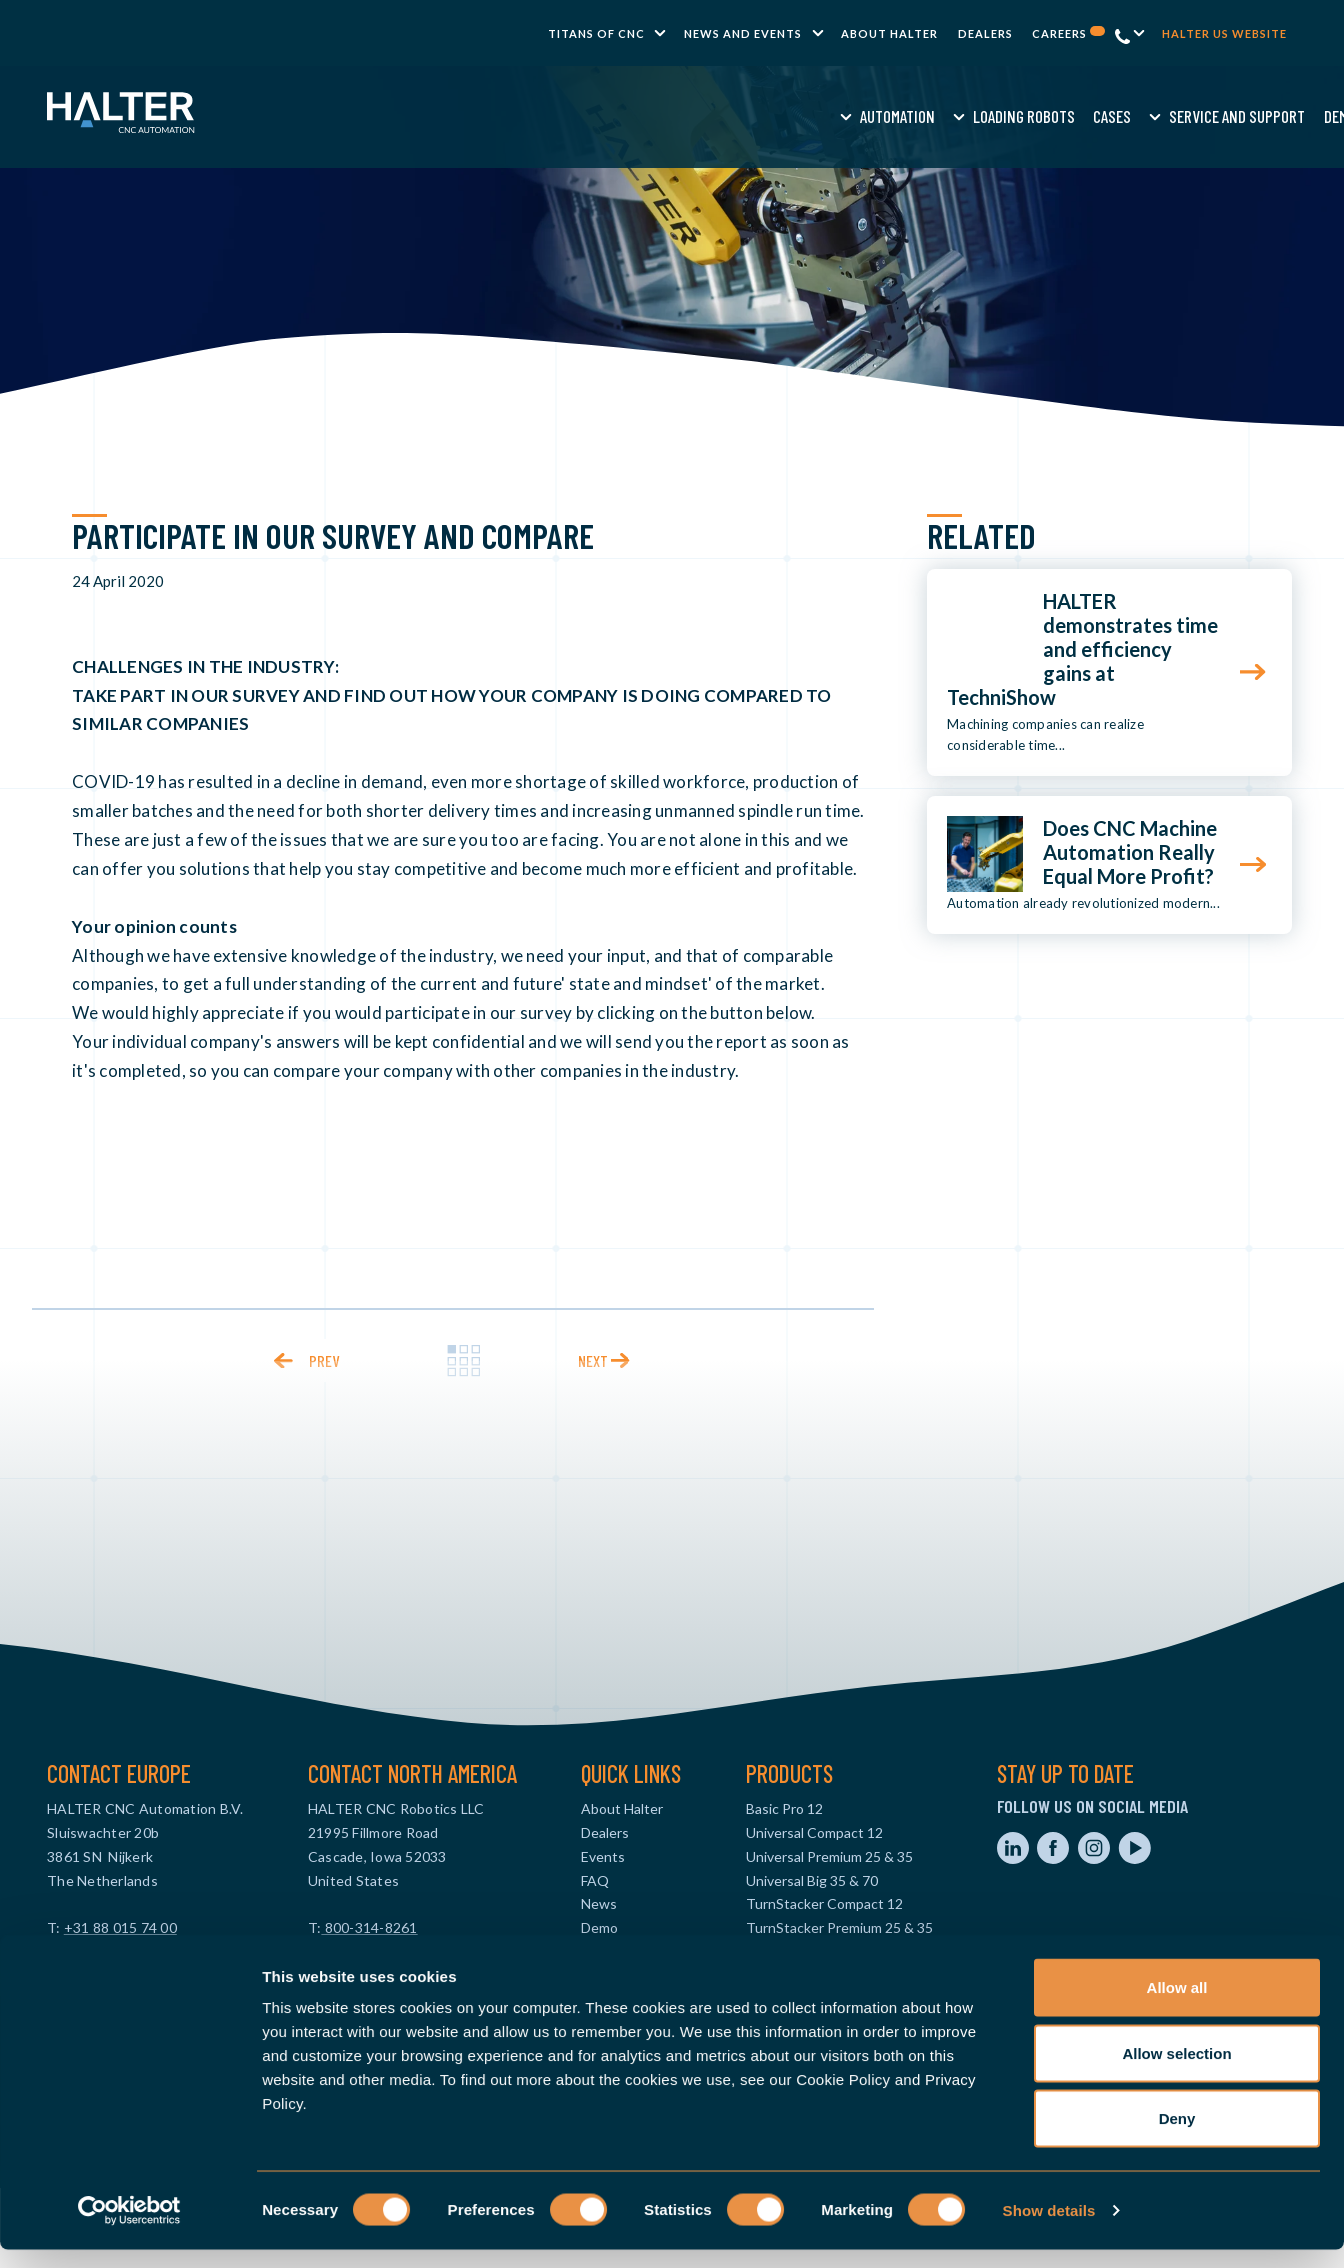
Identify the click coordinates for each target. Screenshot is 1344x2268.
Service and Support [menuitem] (793, 116)
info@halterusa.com (372, 1951)
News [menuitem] (599, 1903)
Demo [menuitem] (895, 116)
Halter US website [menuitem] (1224, 33)
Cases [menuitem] (667, 116)
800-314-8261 (369, 1927)
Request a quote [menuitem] (1074, 116)
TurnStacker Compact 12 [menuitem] (824, 1903)
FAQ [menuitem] (595, 1880)
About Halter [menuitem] (889, 33)
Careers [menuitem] (1068, 33)
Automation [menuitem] (452, 116)
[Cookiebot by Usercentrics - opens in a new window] (129, 2229)
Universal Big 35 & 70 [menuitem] (812, 1880)
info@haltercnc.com (111, 1951)
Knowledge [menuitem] (965, 116)
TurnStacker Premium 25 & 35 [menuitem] (839, 1927)
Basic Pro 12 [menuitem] (784, 1808)
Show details (1049, 2228)
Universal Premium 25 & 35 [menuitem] (829, 1856)
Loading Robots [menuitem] (579, 116)
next (593, 1360)
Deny (1177, 2136)
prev (324, 1360)
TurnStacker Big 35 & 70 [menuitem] (822, 1951)
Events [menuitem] (603, 1856)
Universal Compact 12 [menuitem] (814, 1832)
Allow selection (1176, 2071)
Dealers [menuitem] (985, 33)
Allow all (1177, 2005)
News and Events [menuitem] (743, 33)
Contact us (1190, 116)
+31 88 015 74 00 (120, 1927)
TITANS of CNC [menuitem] (596, 33)
